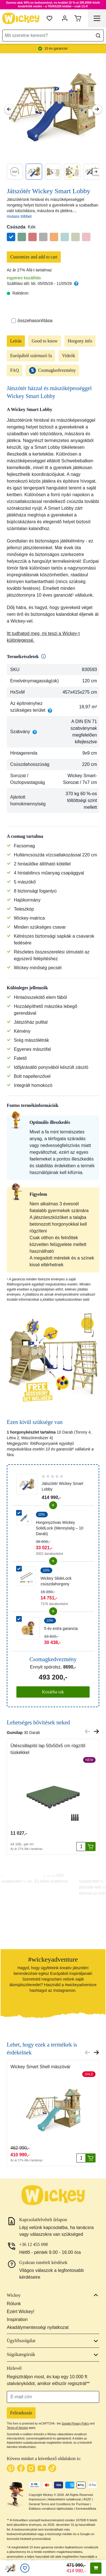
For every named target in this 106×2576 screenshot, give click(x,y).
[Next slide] (95, 171)
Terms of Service (17, 2427)
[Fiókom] (65, 18)
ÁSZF (87, 2499)
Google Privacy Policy (75, 2423)
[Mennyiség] (80, 1846)
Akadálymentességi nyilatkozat (38, 2327)
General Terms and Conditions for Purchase (59, 2504)
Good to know (45, 341)
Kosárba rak (53, 1691)
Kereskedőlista (86, 2508)
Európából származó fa (31, 355)
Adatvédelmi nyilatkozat (64, 2499)
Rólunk (14, 2303)
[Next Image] (96, 109)
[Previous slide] (87, 1731)
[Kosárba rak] (90, 1846)
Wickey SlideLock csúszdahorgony (56, 1581)
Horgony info (80, 341)
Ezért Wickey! (20, 2311)
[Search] (98, 35)
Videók (68, 355)
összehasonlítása (32, 320)
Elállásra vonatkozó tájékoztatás (51, 2508)
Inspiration (17, 2319)
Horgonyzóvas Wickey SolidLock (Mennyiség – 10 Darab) (59, 1528)
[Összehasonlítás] (13, 320)
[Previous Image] (9, 109)
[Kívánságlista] (24, 2568)
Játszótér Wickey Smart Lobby (62, 1486)
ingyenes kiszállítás (24, 278)
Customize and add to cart (33, 256)
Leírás (15, 341)
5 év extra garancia (61, 1628)
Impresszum (37, 2499)
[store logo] (21, 18)
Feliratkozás (21, 2412)
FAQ (14, 370)
